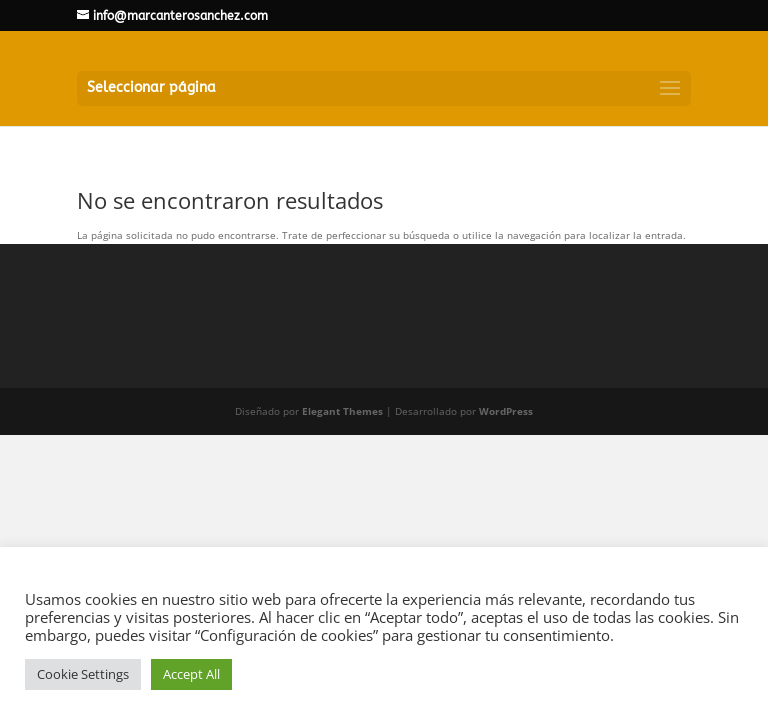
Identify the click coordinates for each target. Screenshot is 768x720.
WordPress (506, 411)
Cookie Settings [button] (83, 674)
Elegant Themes (342, 411)
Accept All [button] (191, 674)
